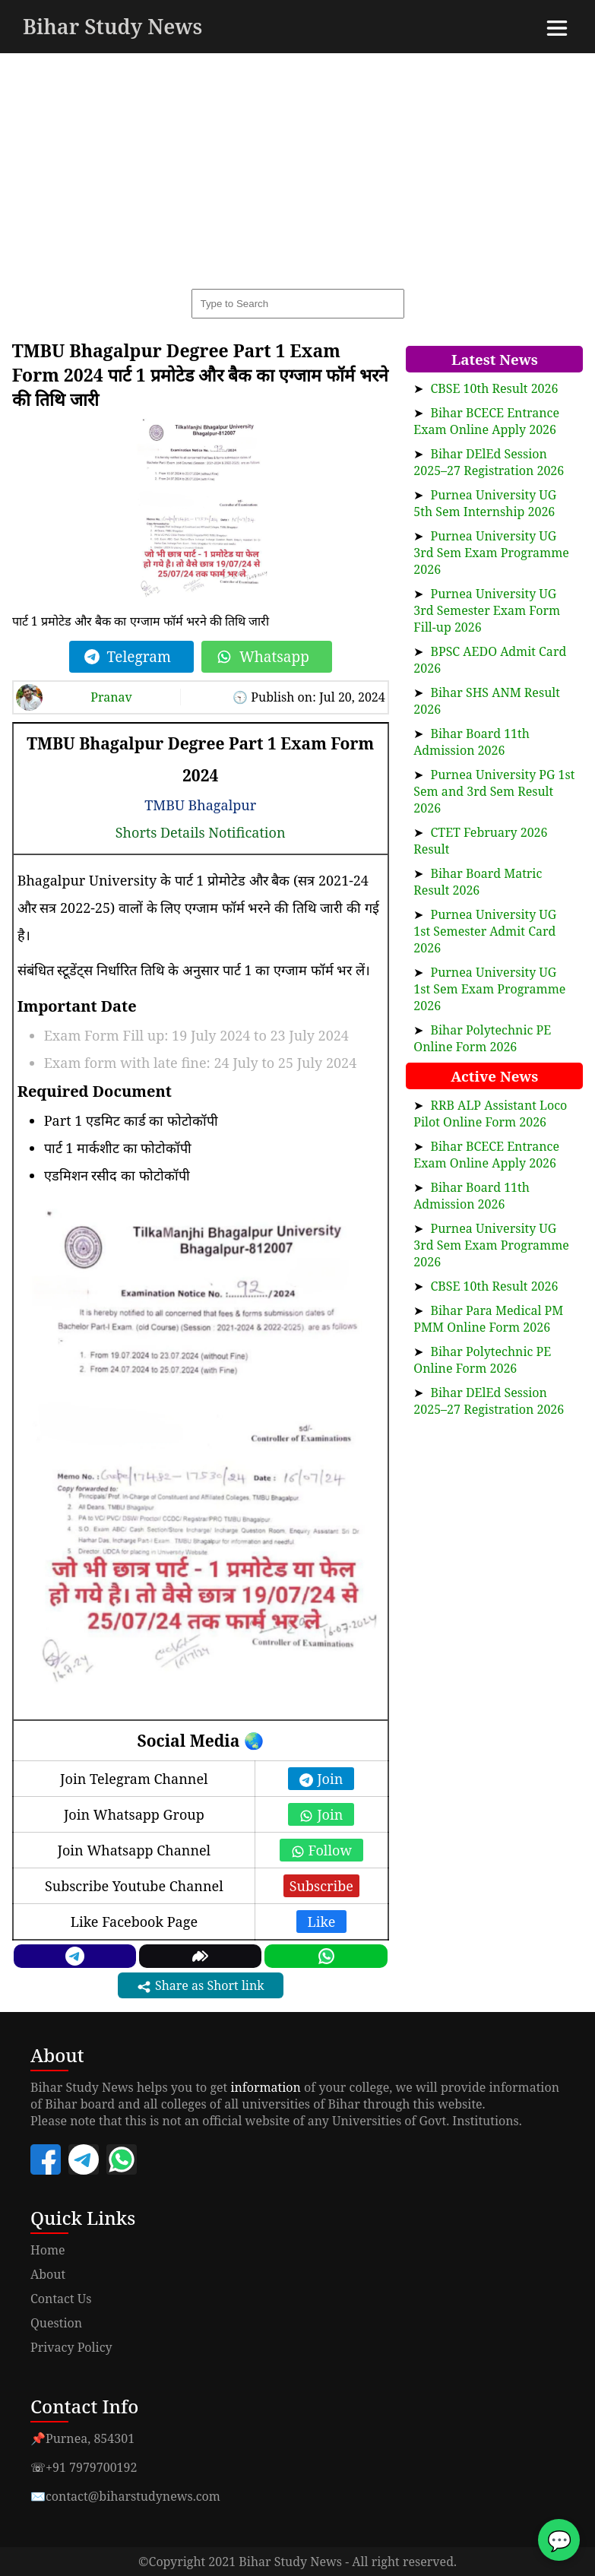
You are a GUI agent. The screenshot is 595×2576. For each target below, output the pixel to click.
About (47, 2274)
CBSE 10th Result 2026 (495, 388)
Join (321, 1779)
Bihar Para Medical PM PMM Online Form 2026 (488, 1319)
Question (56, 2323)
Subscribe (321, 1886)
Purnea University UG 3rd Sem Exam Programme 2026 (491, 553)
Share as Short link (200, 1986)
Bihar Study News (112, 26)
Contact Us (60, 2298)
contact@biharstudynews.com (133, 2496)
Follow (321, 1850)
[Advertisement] (297, 167)
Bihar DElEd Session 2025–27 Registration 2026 (488, 462)
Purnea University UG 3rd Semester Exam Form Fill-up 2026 (486, 610)
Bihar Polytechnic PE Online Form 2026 (482, 1038)
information (265, 2087)
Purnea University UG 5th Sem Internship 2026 (484, 503)
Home (47, 2250)
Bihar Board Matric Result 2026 (477, 881)
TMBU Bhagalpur (200, 805)
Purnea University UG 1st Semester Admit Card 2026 (484, 931)
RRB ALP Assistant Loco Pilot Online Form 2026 (490, 1113)
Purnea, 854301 (90, 2438)
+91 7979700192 (91, 2467)
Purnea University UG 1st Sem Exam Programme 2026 (489, 989)
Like (322, 1921)
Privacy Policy (71, 2347)
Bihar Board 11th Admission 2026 (471, 742)
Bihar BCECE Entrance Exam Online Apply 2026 (486, 421)
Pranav (110, 697)
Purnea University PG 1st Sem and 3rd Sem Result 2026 (493, 791)
